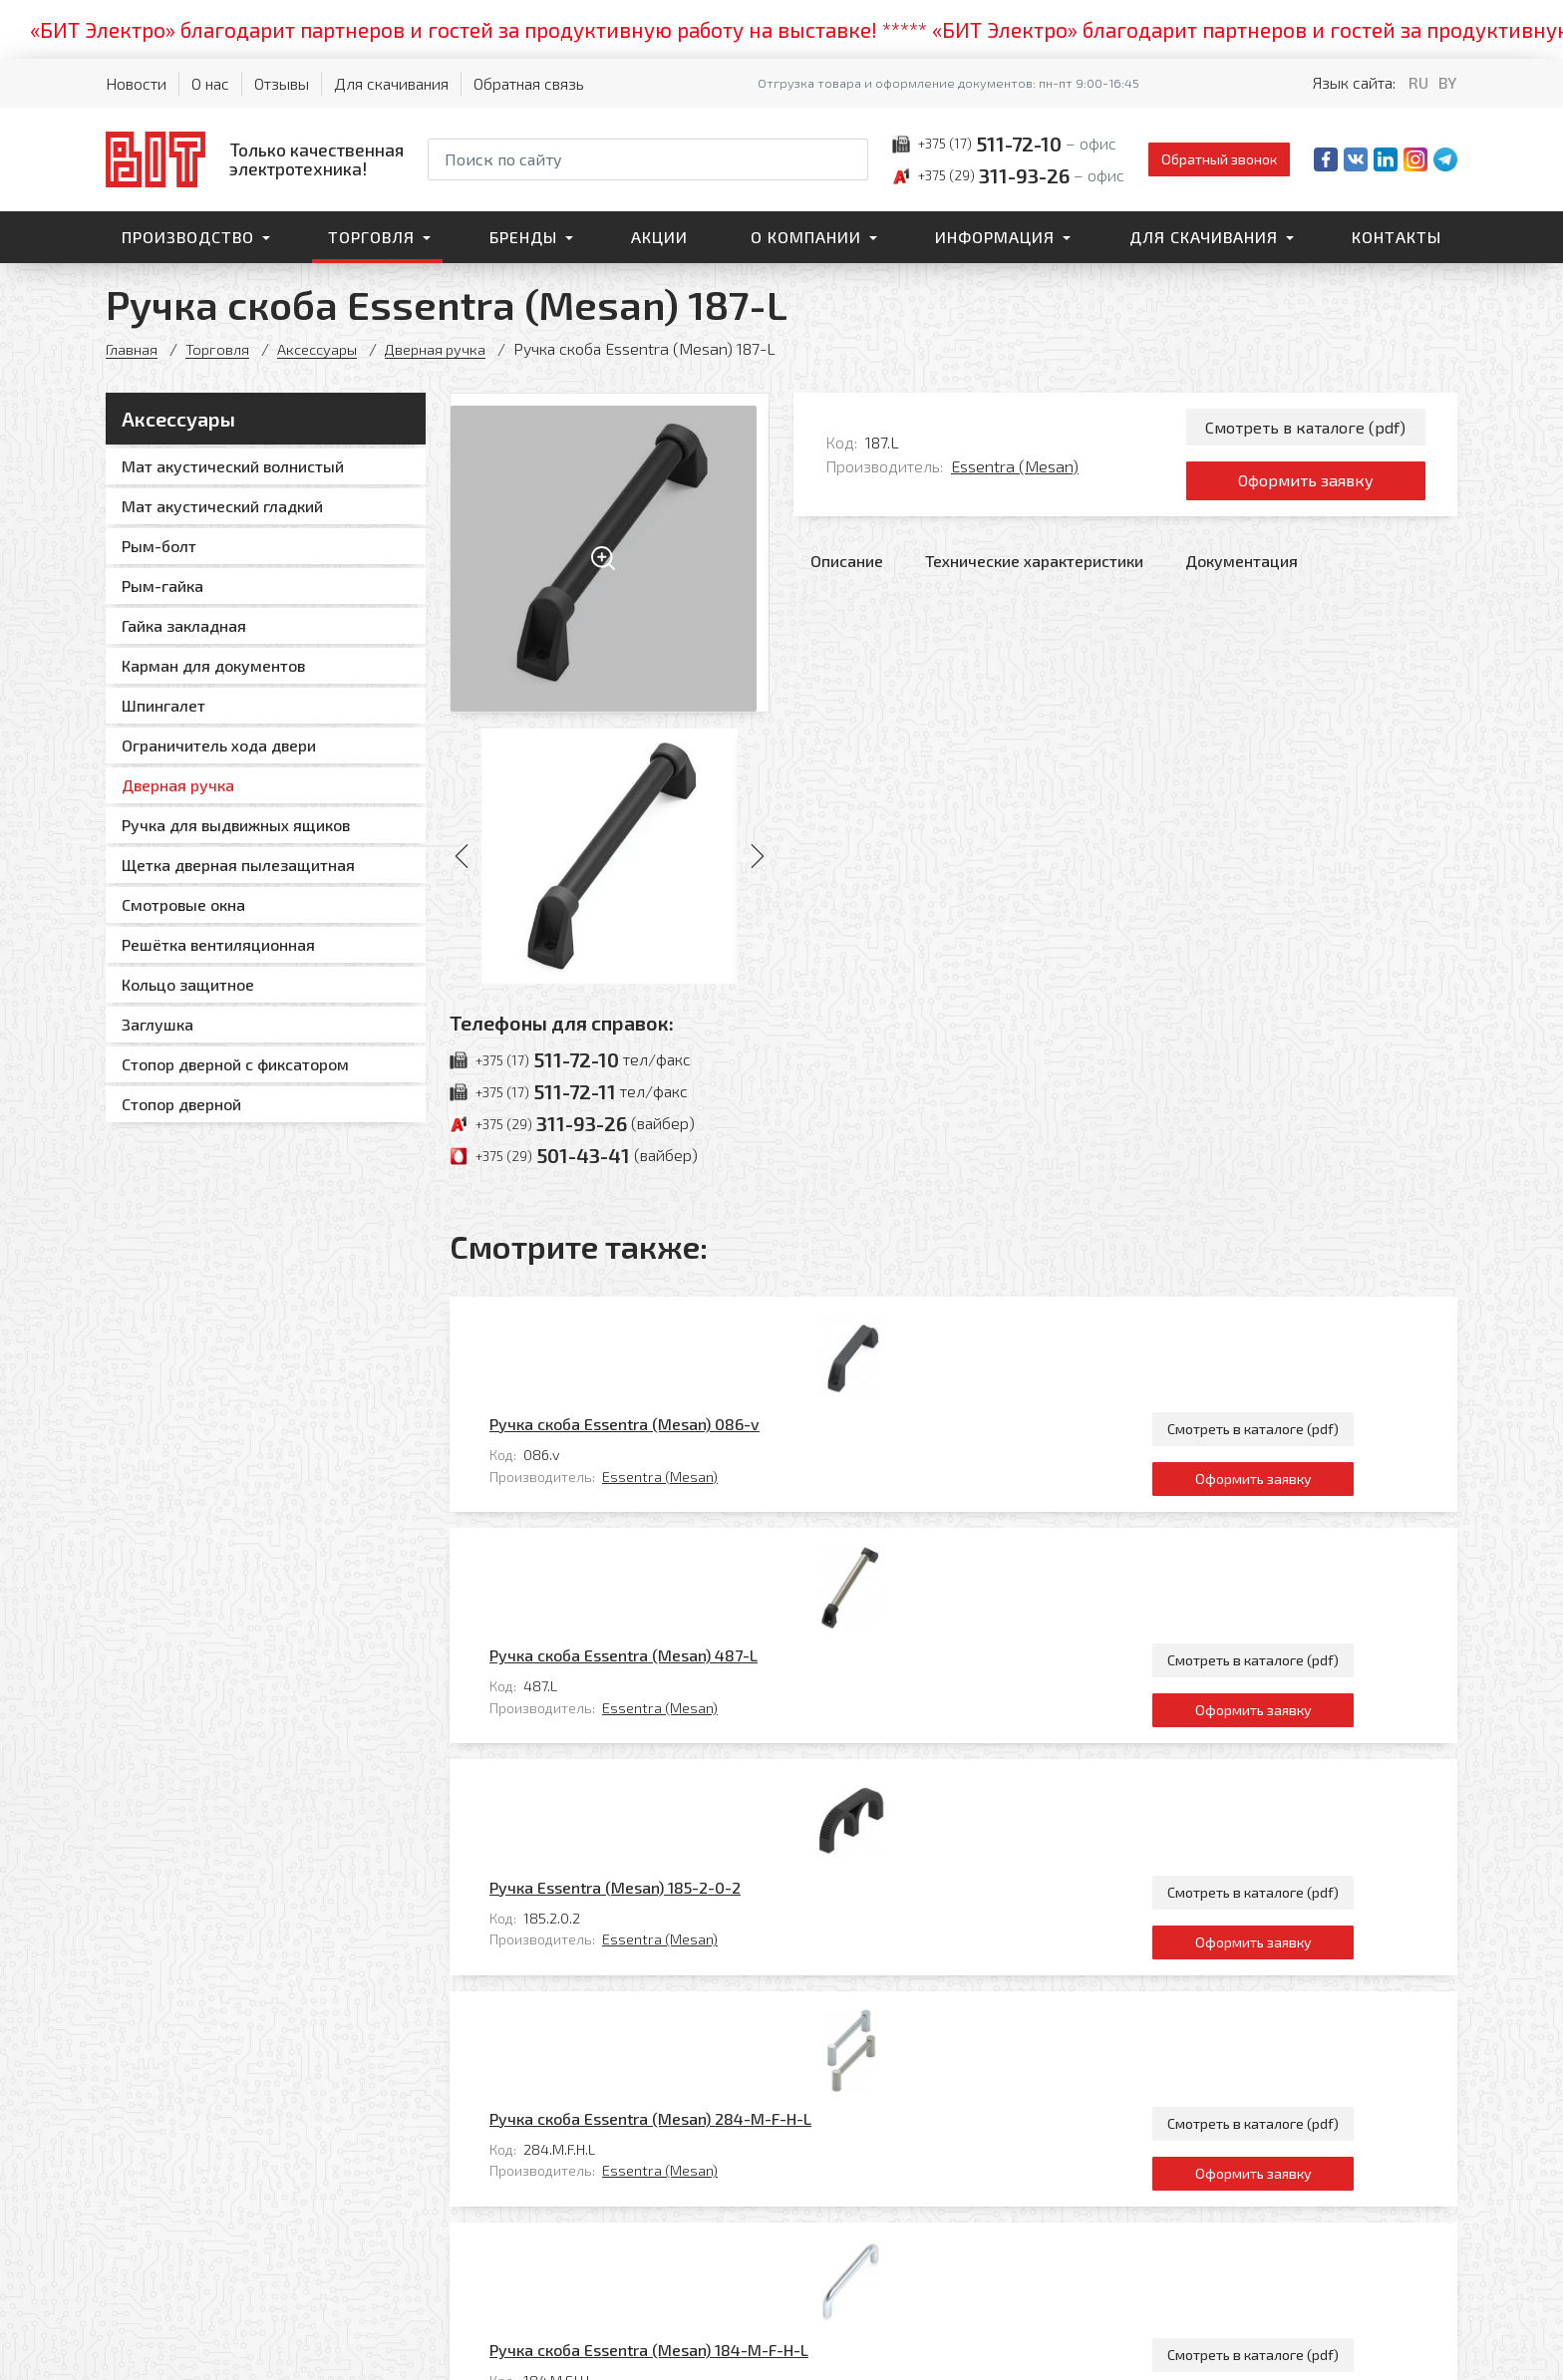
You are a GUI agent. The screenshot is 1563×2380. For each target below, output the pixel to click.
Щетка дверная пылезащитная (238, 864)
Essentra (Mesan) (1015, 472)
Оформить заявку (1305, 490)
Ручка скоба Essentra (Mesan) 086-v (712, 1324)
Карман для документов (213, 665)
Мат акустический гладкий (222, 505)
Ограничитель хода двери (219, 745)
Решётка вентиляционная (218, 944)
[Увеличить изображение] (610, 553)
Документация (1241, 574)
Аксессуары (325, 348)
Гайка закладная (184, 625)
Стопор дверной (181, 1103)
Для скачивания (391, 83)
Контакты (1396, 236)
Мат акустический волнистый (233, 465)
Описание (846, 574)
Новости (136, 83)
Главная (133, 348)
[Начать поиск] (851, 159)
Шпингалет (163, 705)
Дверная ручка (450, 348)
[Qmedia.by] (1405, 2351)
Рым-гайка (162, 585)
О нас (210, 83)
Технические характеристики (1034, 574)
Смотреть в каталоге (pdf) (1305, 429)
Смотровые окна (183, 904)
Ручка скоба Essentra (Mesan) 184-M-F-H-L (736, 1866)
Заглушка (157, 1024)
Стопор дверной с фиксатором (235, 1063)
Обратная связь (528, 83)
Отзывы (281, 83)
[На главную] (255, 159)
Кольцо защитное (188, 984)
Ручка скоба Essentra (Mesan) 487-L (711, 1459)
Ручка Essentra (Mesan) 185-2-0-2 (702, 1595)
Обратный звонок (1219, 158)
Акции (659, 236)
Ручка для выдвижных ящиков (236, 824)
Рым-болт (159, 545)
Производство (188, 236)
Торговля (371, 236)
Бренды (523, 236)
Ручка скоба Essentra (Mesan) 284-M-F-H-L (738, 1730)
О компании (806, 236)
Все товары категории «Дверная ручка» (1308, 1993)
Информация (995, 236)
